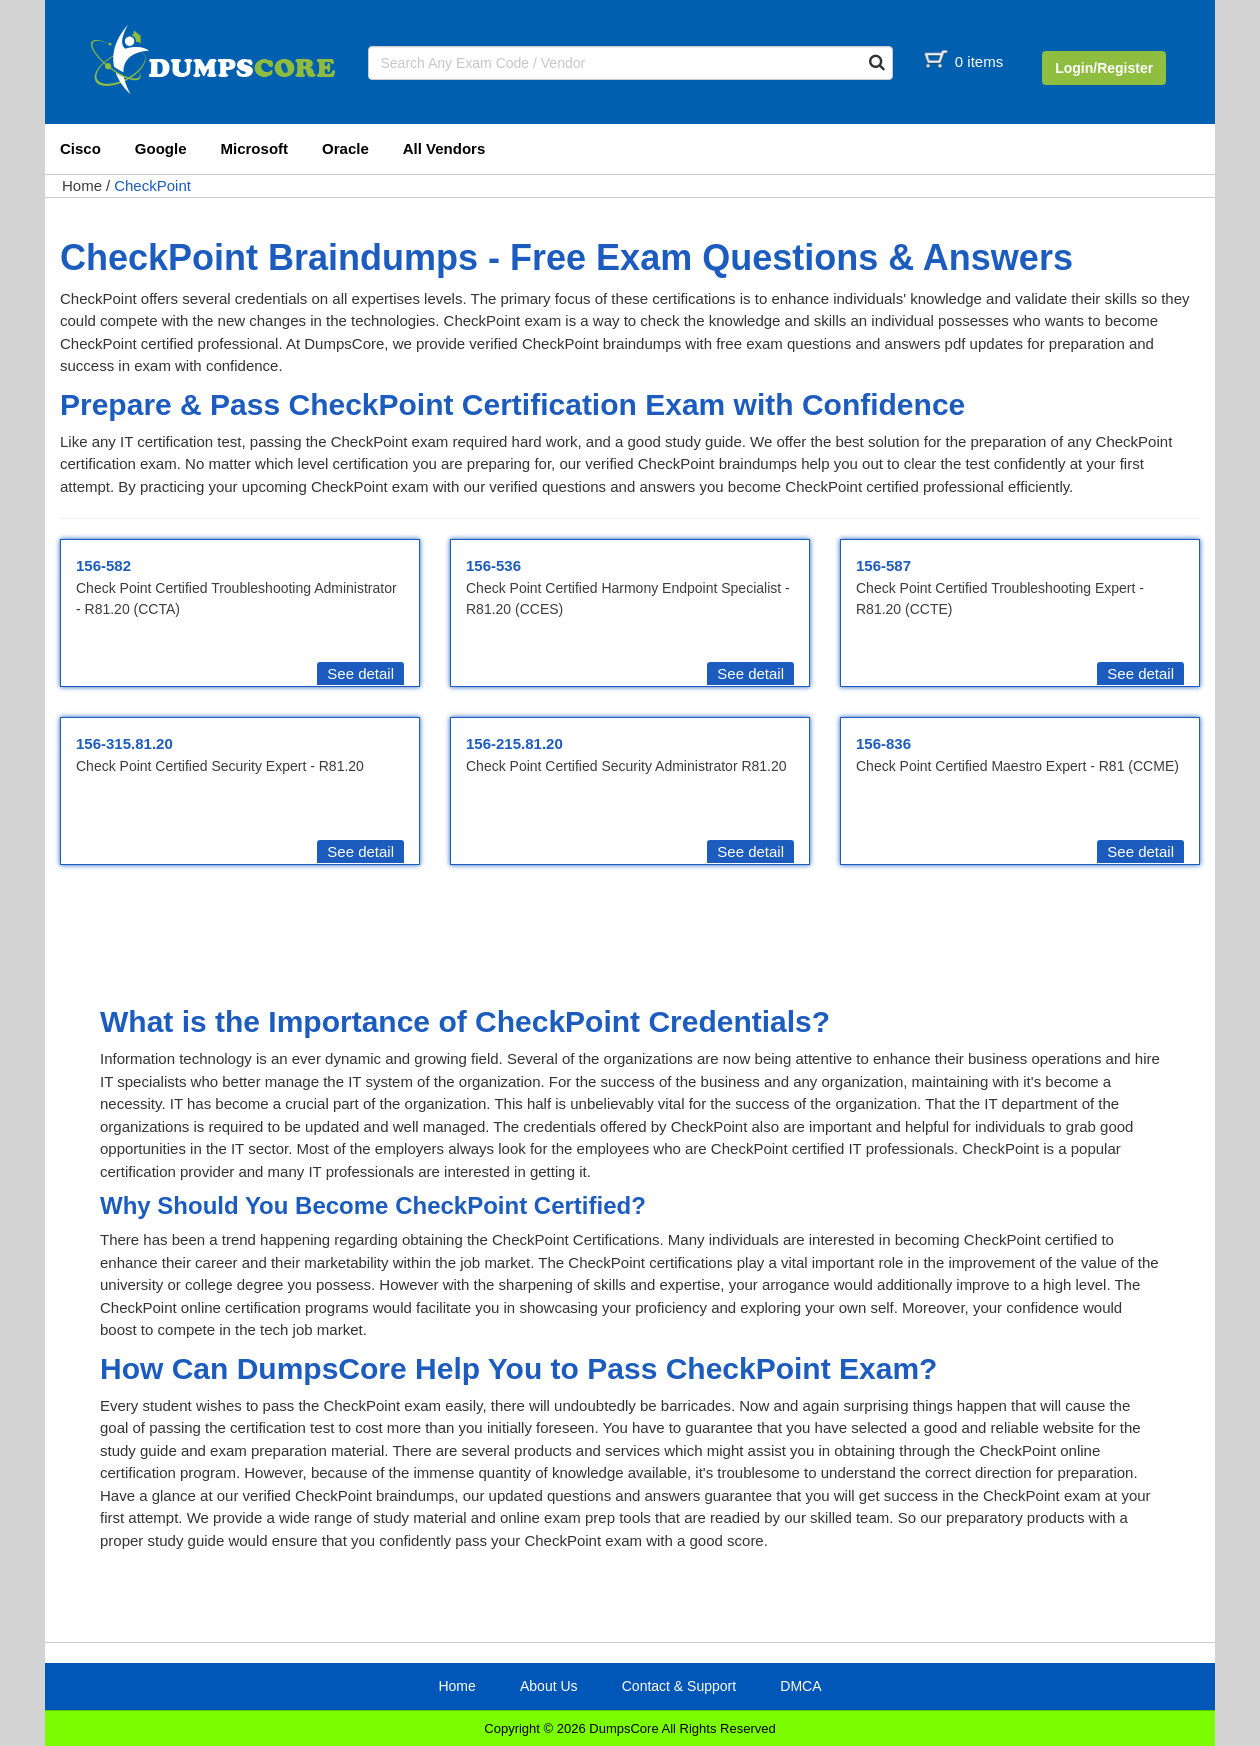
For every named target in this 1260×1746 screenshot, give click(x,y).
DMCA (800, 1686)
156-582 (103, 565)
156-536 (493, 565)
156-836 (883, 743)
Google (161, 148)
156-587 (883, 565)
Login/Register (1104, 68)
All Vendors (444, 148)
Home (82, 185)
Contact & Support (679, 1686)
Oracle (345, 148)
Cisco (80, 148)
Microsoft (255, 148)
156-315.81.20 (124, 743)
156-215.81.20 (514, 743)
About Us (549, 1686)
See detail (360, 673)
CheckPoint (152, 185)
